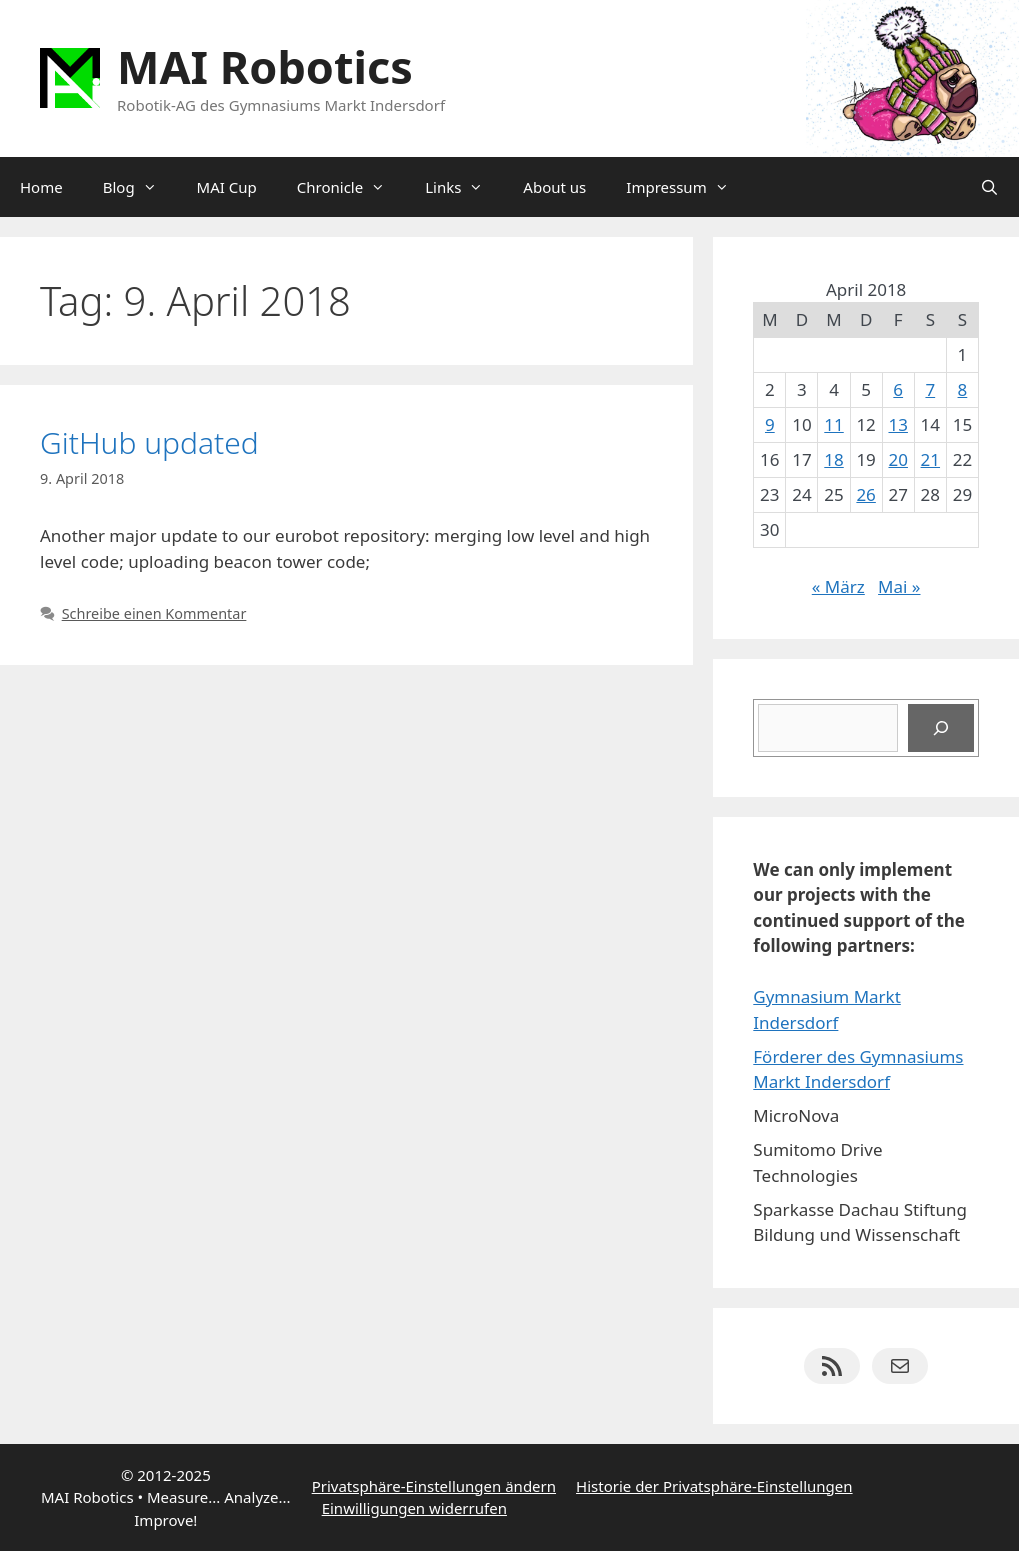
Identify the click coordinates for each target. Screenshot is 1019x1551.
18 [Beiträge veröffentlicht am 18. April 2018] (833, 459)
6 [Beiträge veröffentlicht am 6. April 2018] (898, 389)
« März (838, 586)
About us (554, 187)
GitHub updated (149, 442)
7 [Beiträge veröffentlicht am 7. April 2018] (930, 389)
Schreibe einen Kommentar (154, 613)
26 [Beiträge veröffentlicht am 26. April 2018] (865, 494)
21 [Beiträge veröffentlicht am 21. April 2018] (930, 459)
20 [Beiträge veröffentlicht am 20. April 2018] (897, 459)
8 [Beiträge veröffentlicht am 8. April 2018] (963, 389)
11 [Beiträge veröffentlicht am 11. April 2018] (833, 424)
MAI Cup (227, 187)
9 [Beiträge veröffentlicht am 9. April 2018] (770, 424)
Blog (140, 187)
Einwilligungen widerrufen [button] (414, 1508)
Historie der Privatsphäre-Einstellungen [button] (714, 1486)
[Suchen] (941, 728)
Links (464, 187)
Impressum (687, 187)
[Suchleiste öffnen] (989, 187)
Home (41, 187)
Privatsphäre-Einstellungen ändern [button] (434, 1486)
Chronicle (351, 187)
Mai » (899, 586)
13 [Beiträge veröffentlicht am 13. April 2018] (897, 424)
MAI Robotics (265, 66)
